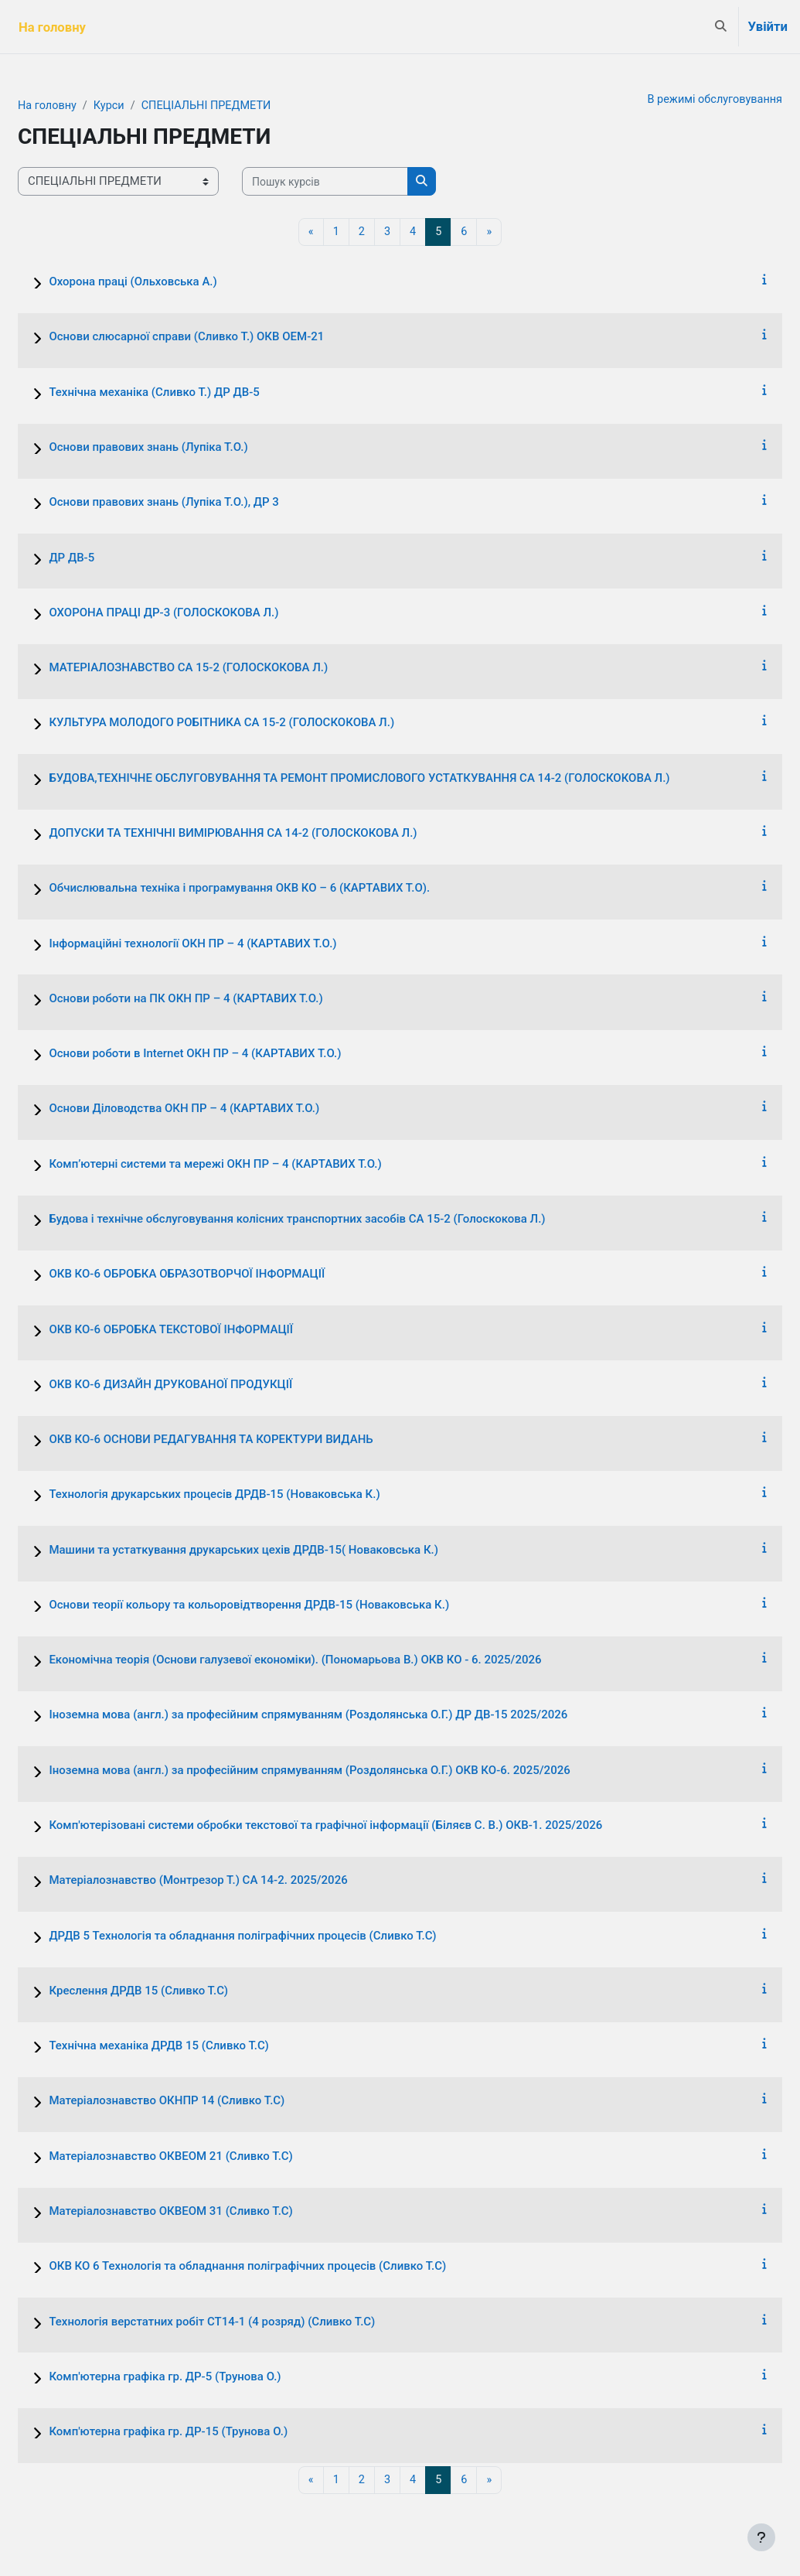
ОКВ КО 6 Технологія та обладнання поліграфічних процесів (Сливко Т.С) (284, 2267)
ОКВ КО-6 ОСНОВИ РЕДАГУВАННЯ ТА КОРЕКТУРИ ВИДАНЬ (248, 1440)
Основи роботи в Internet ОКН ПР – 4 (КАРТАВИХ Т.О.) (232, 1054)
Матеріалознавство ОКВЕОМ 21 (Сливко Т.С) (207, 2157)
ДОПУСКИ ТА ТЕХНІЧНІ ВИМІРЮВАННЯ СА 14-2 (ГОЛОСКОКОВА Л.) (270, 834)
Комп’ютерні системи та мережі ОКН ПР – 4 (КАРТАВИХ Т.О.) (252, 1165)
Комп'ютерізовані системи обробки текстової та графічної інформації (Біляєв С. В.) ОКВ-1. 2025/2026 (362, 1826)
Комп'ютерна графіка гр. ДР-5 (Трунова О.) (202, 2377)
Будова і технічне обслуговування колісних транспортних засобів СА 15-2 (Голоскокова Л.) (334, 1220)
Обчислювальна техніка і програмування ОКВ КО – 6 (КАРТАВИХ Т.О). (276, 889)
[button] (720, 26)
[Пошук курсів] (362, 182)
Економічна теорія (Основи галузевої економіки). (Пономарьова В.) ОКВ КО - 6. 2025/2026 (332, 1660)
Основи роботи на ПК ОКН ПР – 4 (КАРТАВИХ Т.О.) (222, 999)
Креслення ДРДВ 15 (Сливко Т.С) (175, 1991)
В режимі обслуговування (675, 100)
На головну (85, 106)
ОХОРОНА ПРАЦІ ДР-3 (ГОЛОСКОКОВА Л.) (200, 613)
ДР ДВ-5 (108, 558)
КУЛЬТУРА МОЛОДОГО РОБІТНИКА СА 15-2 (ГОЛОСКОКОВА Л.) (258, 724)
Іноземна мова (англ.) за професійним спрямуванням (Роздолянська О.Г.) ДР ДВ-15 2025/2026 (345, 1716)
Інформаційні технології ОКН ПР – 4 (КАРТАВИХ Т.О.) (229, 944)
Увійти (768, 26)
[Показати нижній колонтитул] (761, 2537)
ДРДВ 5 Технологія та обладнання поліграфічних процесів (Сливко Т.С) (279, 1936)
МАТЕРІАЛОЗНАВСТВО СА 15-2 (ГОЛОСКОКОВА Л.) (225, 668)
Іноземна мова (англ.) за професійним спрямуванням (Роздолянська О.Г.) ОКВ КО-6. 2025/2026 (346, 1771)
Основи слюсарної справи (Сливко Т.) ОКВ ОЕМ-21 (223, 338)
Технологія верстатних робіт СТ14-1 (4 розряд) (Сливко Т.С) (249, 2322)
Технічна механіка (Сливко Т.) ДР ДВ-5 (191, 393)
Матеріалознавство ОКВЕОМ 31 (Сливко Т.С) (207, 2212)
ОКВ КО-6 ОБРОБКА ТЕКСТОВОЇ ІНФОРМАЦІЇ (208, 1330)
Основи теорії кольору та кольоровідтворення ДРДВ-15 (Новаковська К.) (286, 1605)
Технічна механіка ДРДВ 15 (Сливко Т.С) (195, 2046)
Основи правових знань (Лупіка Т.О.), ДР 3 (200, 503)
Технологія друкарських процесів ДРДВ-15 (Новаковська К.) (251, 1496)
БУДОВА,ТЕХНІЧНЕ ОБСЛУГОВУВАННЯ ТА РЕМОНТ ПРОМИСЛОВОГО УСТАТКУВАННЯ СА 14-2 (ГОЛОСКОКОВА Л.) (396, 779)
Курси (148, 106)
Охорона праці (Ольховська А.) (170, 282)
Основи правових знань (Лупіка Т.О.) (185, 448)
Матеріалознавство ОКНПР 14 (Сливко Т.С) (204, 2102)
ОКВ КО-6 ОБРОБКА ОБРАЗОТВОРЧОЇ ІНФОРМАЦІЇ (224, 1275)
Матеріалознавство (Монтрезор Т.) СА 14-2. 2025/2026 (235, 1881)
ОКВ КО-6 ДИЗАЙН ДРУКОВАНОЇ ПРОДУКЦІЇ (207, 1385)
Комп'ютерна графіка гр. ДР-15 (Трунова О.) (205, 2432)
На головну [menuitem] (52, 27)
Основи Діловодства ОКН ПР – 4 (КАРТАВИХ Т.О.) (221, 1110)
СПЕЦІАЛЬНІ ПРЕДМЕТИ (248, 106)
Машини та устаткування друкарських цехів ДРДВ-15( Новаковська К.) (280, 1551)
